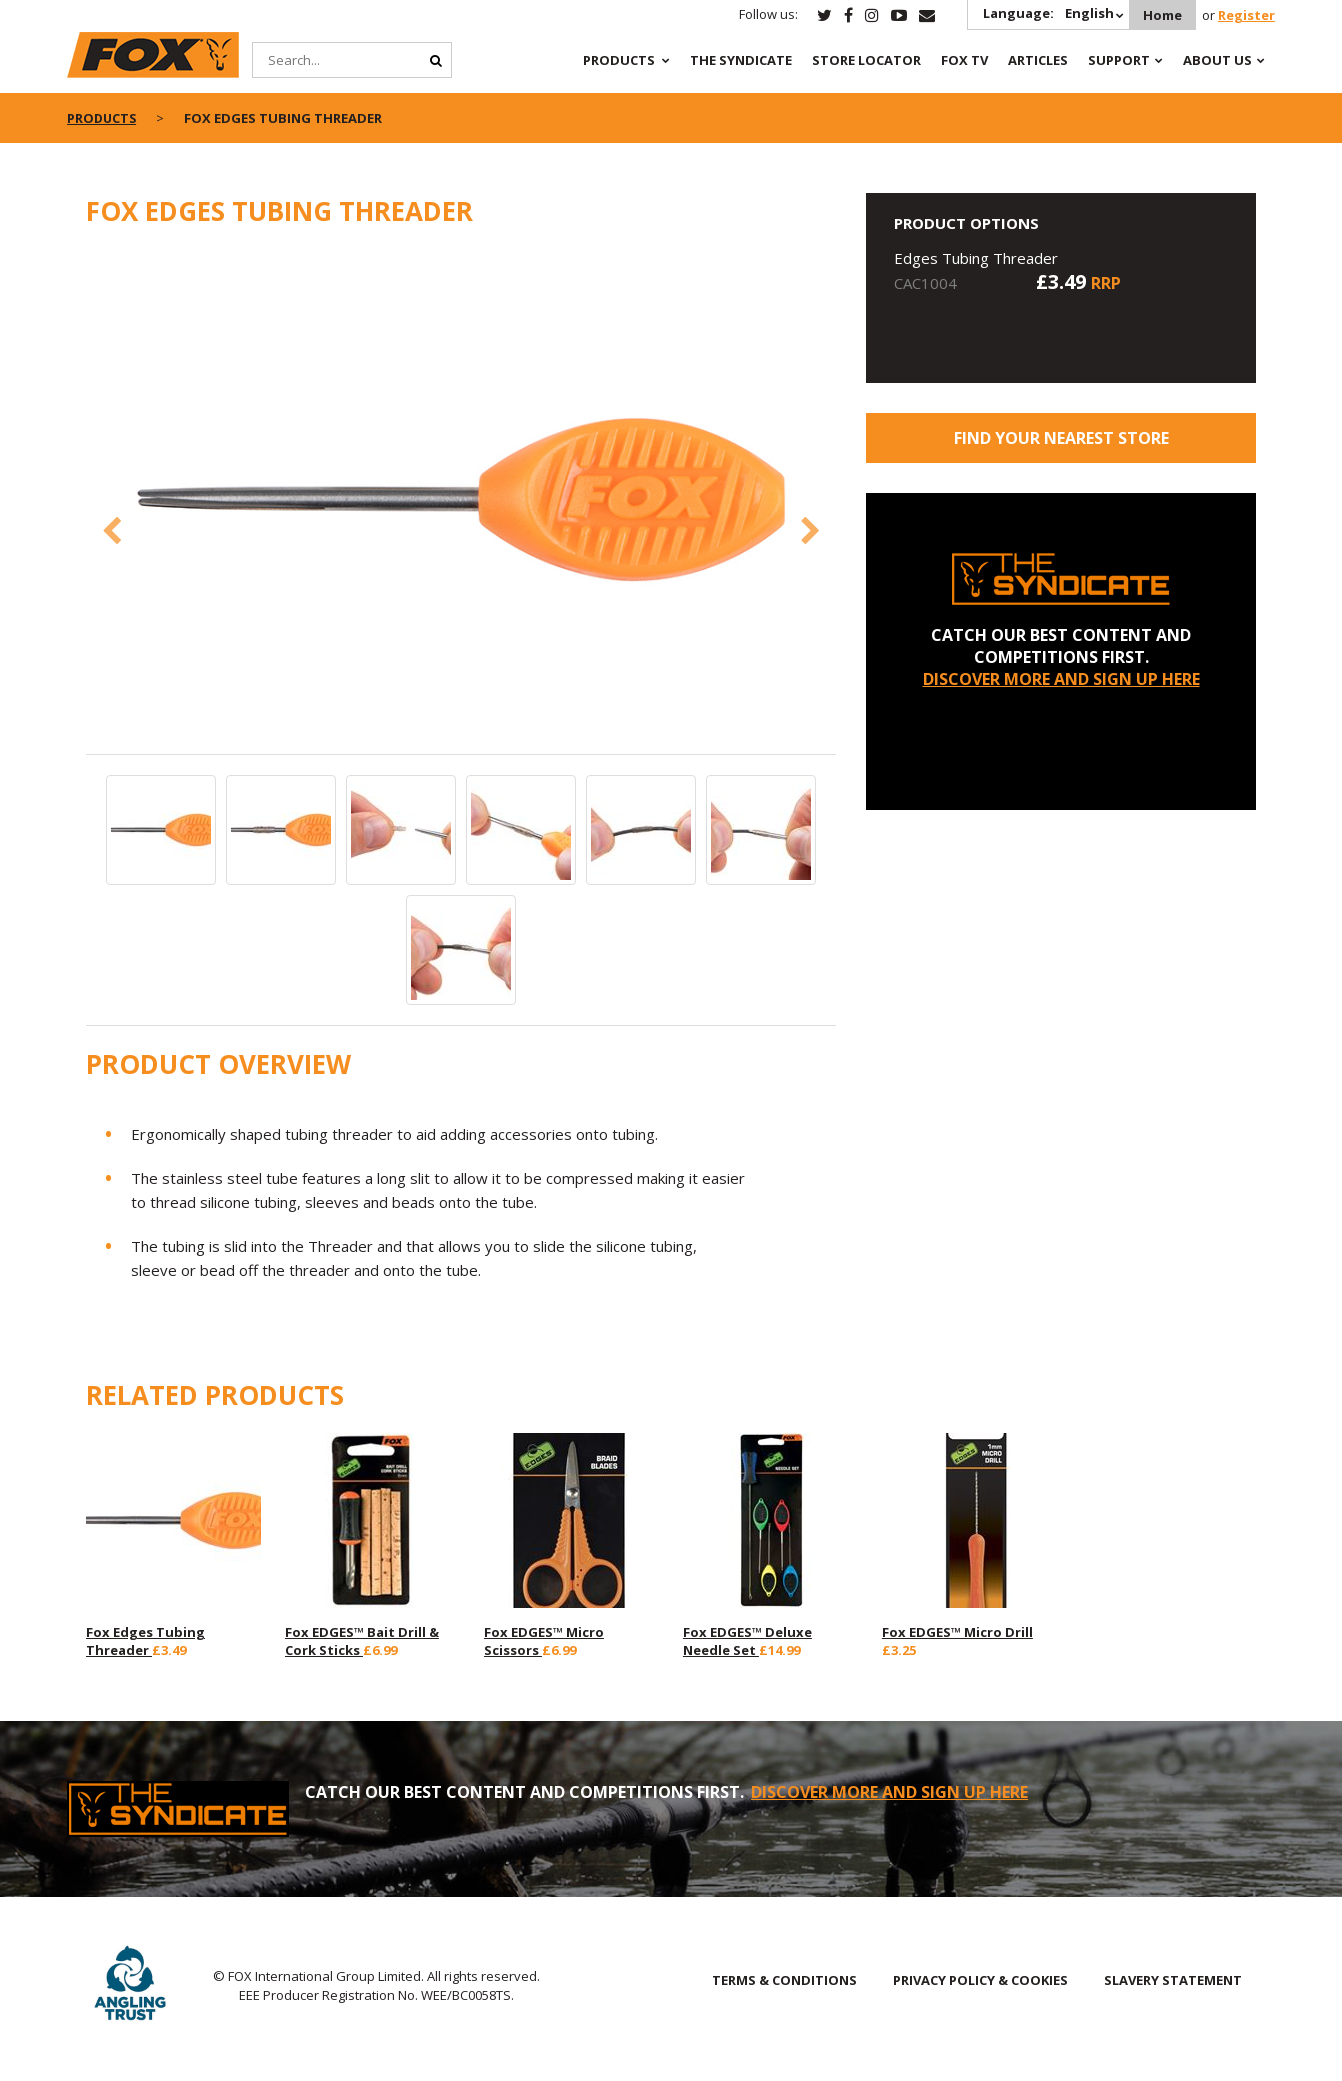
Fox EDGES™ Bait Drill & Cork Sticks (362, 1641)
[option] (461, 501)
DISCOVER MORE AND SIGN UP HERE (1061, 679)
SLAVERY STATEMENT (1173, 1980)
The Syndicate (741, 60)
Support (1119, 60)
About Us (1217, 60)
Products (619, 60)
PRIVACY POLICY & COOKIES (980, 1980)
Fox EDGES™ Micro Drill (957, 1632)
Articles (1038, 60)
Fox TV (964, 60)
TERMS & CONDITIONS (784, 1980)
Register (1246, 15)
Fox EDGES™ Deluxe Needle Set (747, 1641)
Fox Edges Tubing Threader (145, 1641)
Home (1161, 15)
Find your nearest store (1061, 438)
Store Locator (866, 60)
